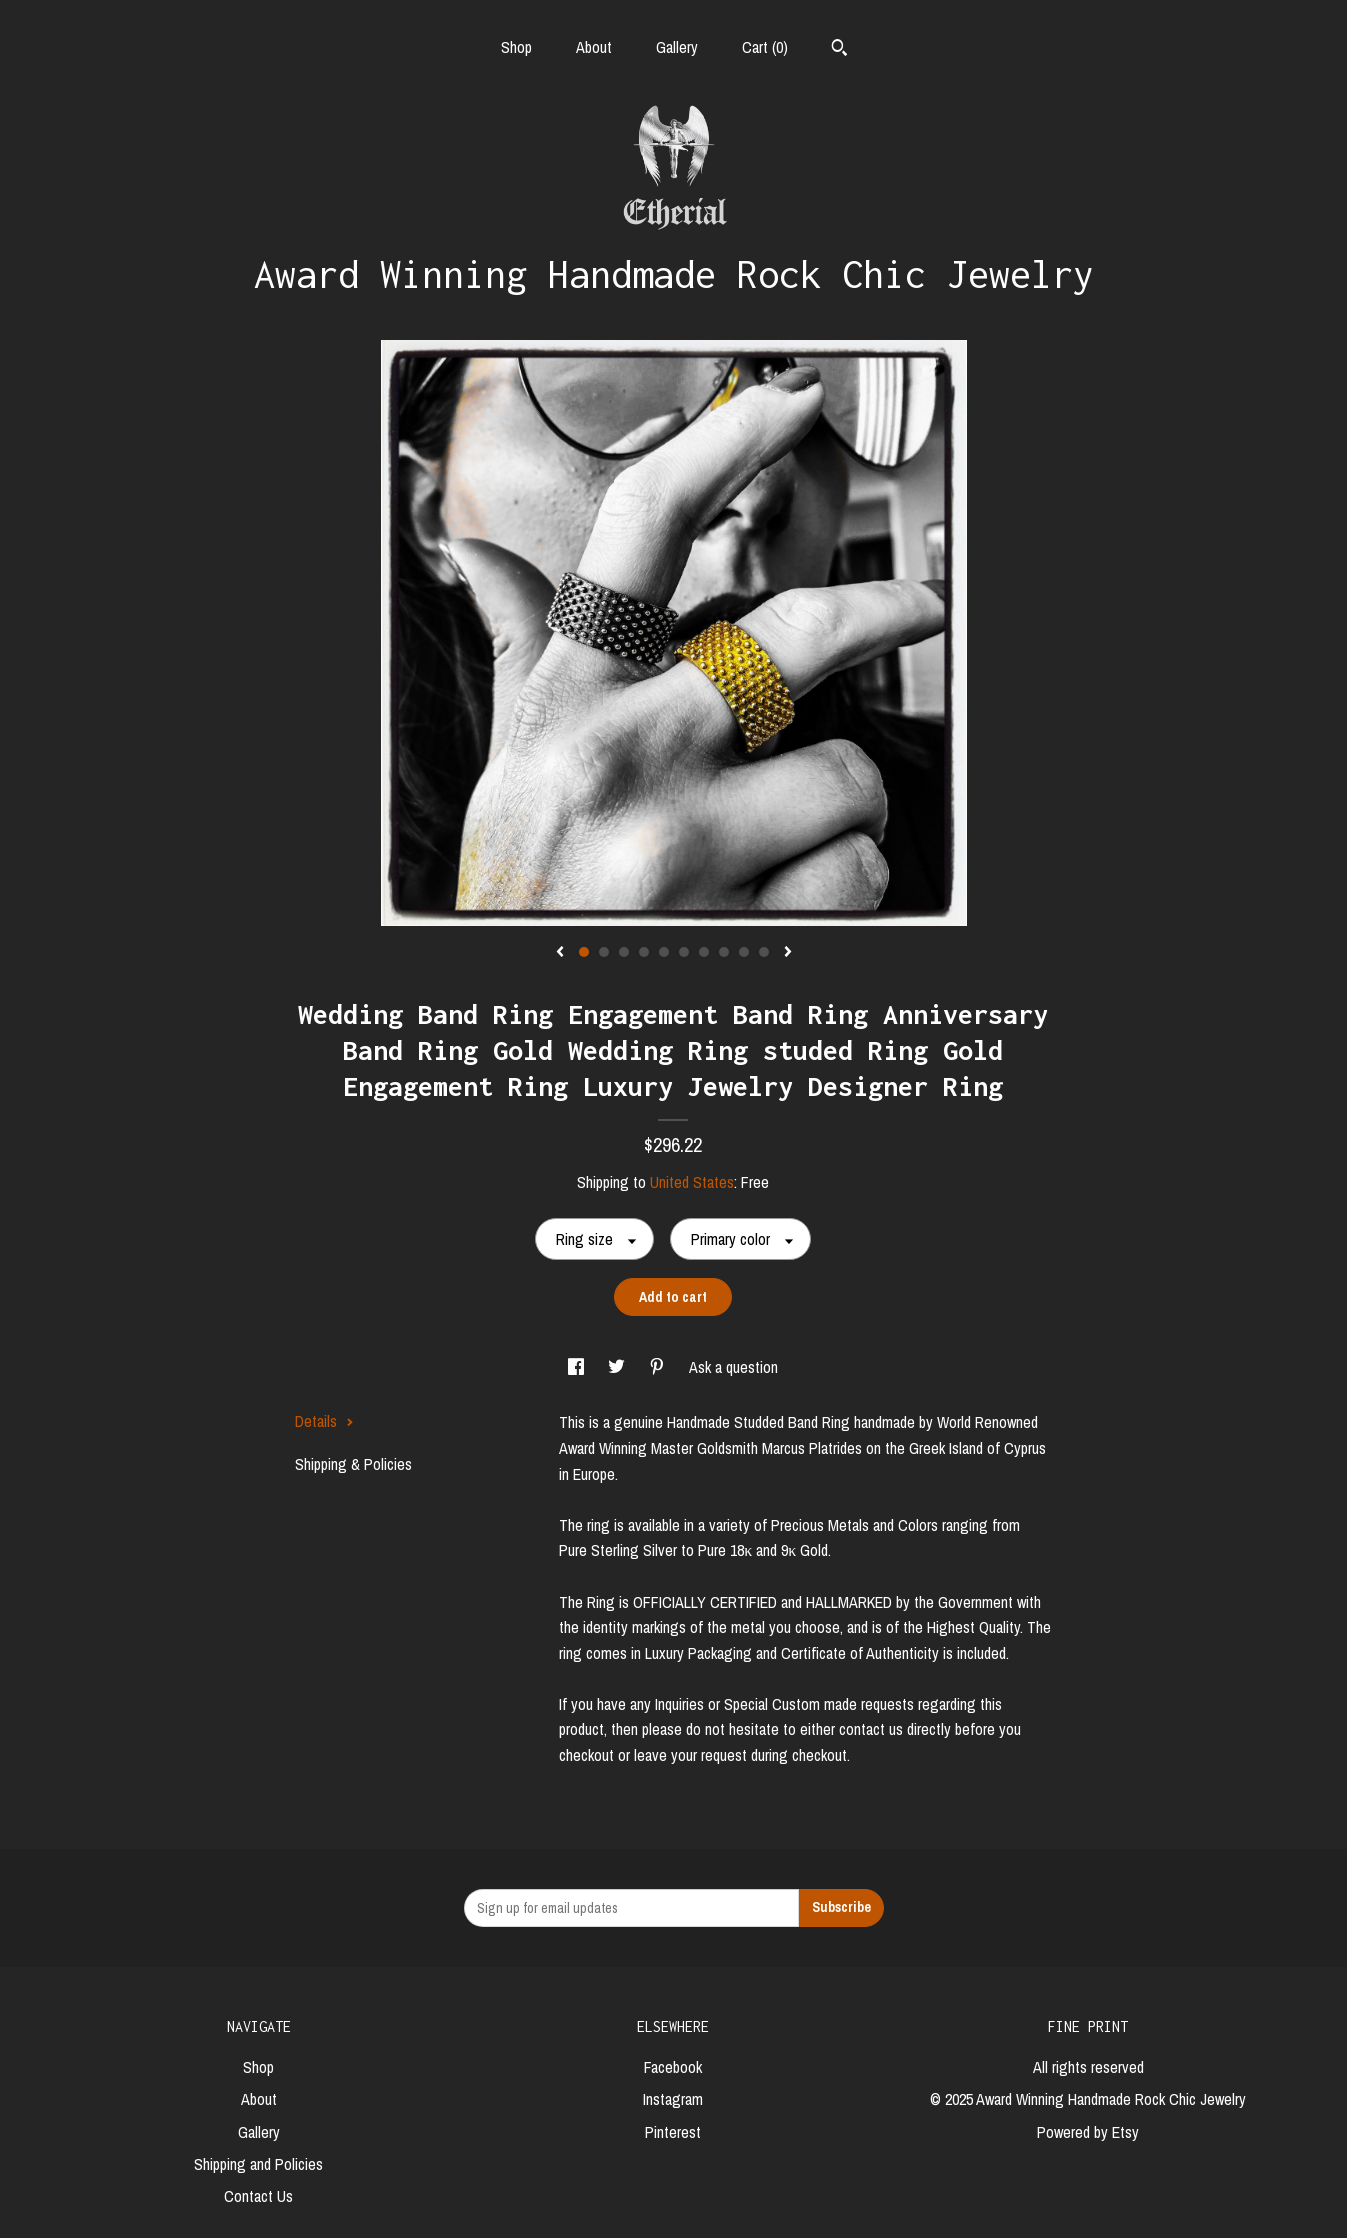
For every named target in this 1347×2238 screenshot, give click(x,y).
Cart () (765, 47)
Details (324, 1421)
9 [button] (744, 952)
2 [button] (604, 952)
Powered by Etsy (1088, 2132)
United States (692, 1182)
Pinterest (673, 2132)
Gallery (677, 47)
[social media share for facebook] (578, 1367)
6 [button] (684, 952)
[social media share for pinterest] (659, 1367)
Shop (516, 47)
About (594, 47)
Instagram (673, 2099)
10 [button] (764, 952)
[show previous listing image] (560, 953)
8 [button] (724, 952)
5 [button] (664, 952)
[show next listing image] (788, 953)
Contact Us (258, 2196)
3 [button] (624, 952)
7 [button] (704, 952)
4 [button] (644, 952)
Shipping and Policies (258, 2164)
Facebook (673, 2067)
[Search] (839, 50)
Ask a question (733, 1367)
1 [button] (584, 952)
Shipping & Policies (353, 1464)
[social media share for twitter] (618, 1367)
